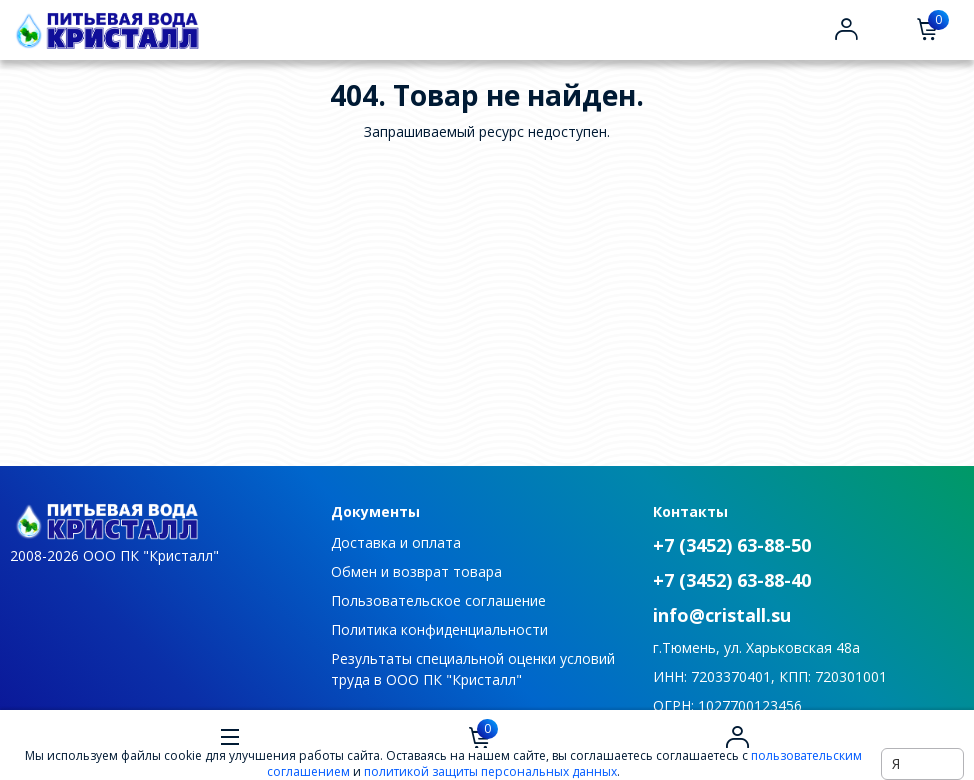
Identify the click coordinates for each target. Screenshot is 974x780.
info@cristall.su (722, 615)
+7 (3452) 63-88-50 (732, 545)
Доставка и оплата (396, 542)
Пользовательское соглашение (438, 600)
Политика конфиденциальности (439, 629)
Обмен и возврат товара (416, 571)
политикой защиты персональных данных (490, 771)
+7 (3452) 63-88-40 (732, 580)
